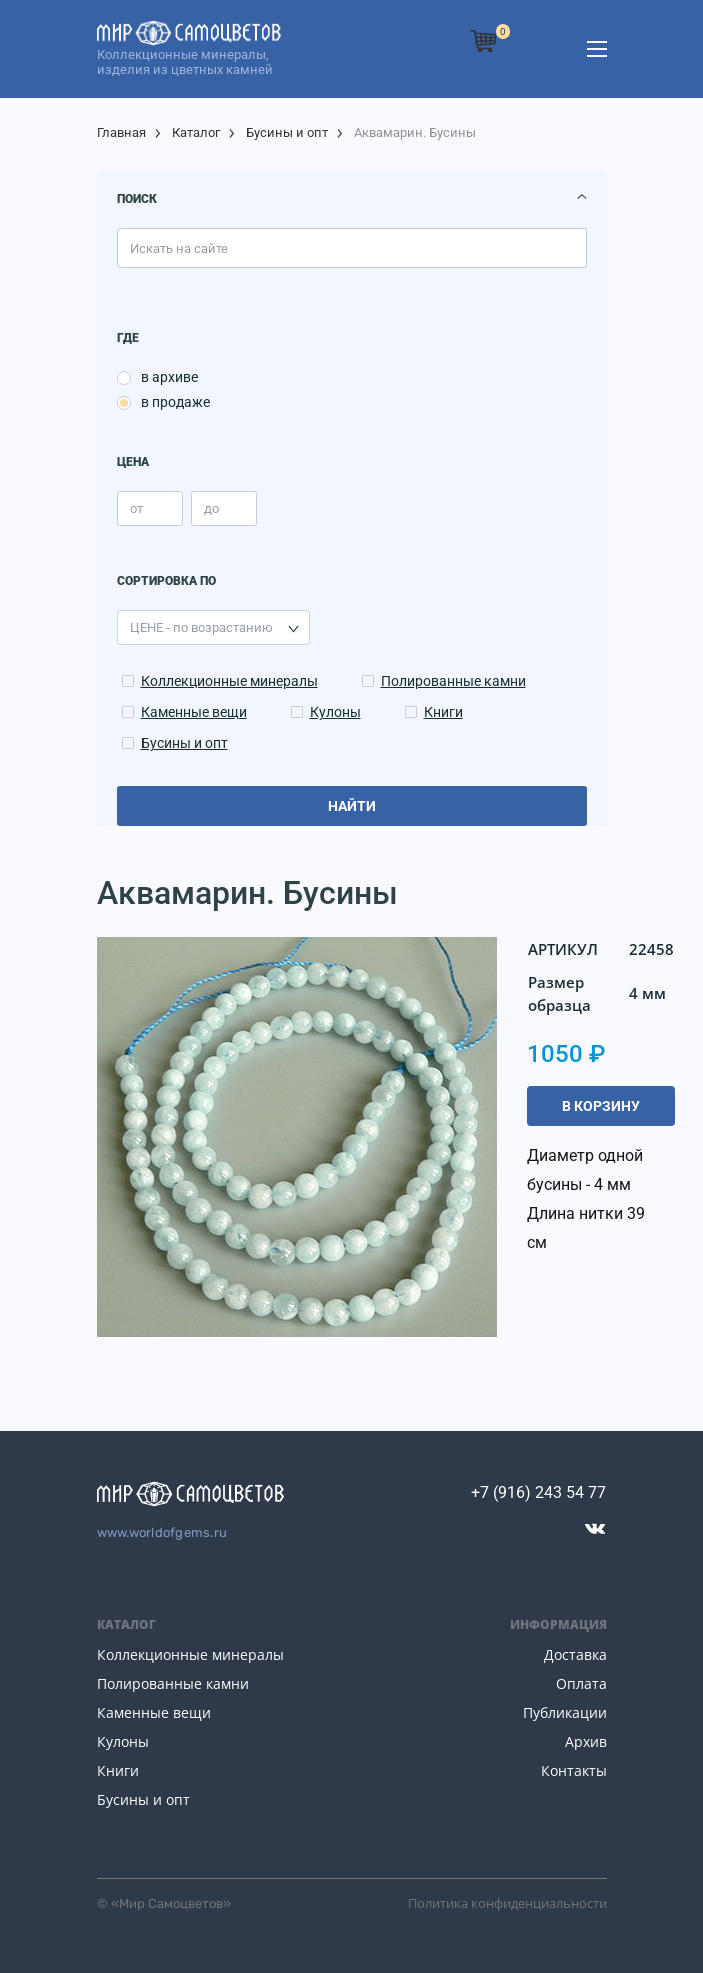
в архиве (169, 377)
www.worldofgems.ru (162, 1532)
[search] (352, 248)
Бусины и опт (287, 132)
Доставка (575, 1654)
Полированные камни (453, 681)
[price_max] (224, 508)
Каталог (196, 132)
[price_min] (150, 508)
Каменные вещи (194, 712)
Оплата (581, 1683)
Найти (352, 806)
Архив (586, 1741)
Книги (443, 712)
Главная (121, 132)
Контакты (574, 1770)
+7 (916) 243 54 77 (538, 1492)
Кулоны (335, 712)
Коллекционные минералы (229, 681)
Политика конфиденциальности (507, 1903)
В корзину (601, 1106)
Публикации (565, 1712)
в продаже (175, 402)
